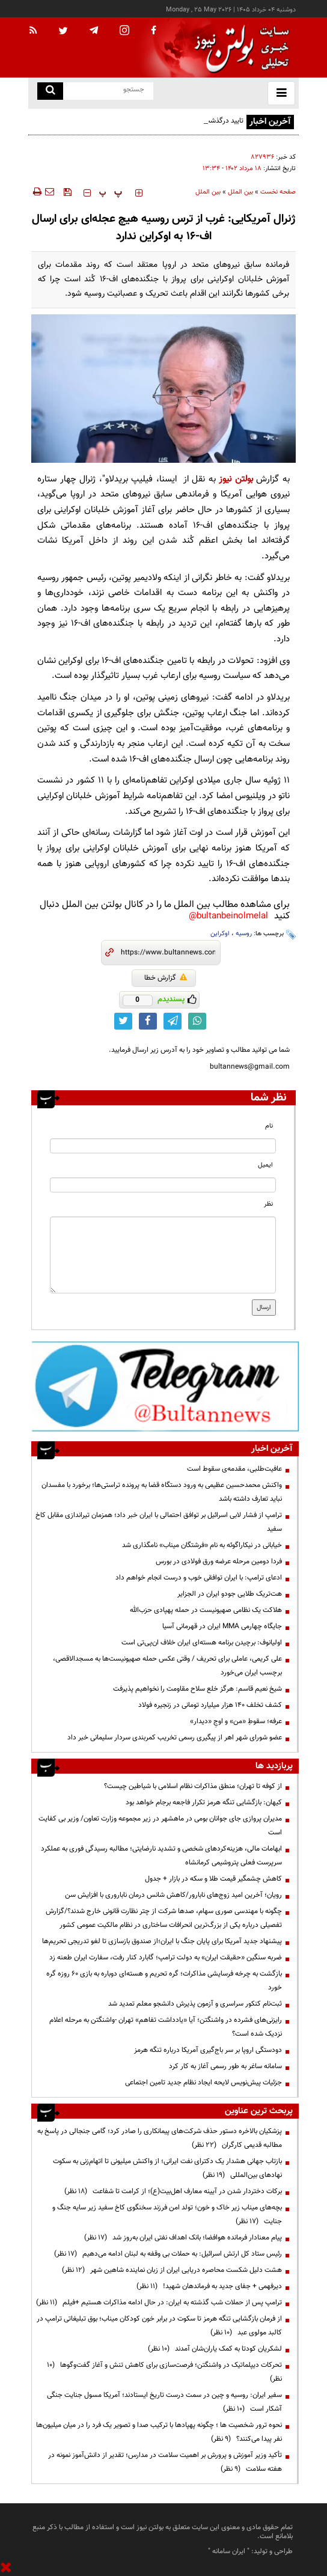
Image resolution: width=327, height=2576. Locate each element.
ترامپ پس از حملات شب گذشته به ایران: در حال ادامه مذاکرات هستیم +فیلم (159, 2302)
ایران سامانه (228, 2551)
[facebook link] (148, 1021)
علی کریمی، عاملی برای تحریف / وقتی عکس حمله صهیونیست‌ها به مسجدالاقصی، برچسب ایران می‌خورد (167, 1665)
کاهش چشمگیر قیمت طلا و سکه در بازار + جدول (213, 1878)
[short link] (168, 952)
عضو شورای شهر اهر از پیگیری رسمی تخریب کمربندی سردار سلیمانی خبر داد (174, 1737)
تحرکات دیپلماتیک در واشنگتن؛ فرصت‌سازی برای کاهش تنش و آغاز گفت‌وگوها (164, 2372)
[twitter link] (123, 1021)
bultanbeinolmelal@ (228, 916)
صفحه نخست (278, 192)
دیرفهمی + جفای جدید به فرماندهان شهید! (209, 2286)
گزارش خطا (165, 977)
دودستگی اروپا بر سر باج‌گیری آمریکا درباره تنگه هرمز (208, 2050)
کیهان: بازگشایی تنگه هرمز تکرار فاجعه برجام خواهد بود (204, 1802)
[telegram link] (173, 1021)
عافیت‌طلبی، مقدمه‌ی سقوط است (234, 1468)
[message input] (163, 1254)
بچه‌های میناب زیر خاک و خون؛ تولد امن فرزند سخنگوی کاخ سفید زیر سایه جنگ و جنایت (167, 2214)
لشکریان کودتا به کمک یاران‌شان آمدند (215, 2348)
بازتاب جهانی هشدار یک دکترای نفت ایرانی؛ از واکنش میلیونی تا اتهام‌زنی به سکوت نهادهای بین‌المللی (167, 2168)
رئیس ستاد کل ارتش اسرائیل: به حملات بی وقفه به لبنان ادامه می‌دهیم (168, 2253)
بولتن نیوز (236, 479)
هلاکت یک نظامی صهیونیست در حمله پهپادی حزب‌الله (206, 1610)
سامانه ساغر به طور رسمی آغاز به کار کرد (225, 2066)
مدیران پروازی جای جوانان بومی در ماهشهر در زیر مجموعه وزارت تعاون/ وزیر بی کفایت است (160, 1825)
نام (269, 1126)
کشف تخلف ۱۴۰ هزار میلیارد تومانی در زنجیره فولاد (210, 1705)
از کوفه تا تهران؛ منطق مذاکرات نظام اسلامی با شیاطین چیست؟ (193, 1786)
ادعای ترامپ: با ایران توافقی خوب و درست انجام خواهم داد (198, 1577)
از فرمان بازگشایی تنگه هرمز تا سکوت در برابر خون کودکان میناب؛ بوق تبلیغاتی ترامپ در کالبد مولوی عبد (159, 2325)
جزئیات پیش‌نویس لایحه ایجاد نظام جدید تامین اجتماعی (203, 2082)
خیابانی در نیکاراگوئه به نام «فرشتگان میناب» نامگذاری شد (202, 1545)
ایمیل (265, 1165)
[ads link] (165, 1386)
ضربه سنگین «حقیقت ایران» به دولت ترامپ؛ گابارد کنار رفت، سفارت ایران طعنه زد (165, 1957)
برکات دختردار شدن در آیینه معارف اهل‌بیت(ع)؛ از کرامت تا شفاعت (173, 2191)
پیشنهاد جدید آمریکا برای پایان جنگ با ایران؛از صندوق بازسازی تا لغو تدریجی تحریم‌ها (162, 1941)
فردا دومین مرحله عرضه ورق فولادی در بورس (219, 1561)
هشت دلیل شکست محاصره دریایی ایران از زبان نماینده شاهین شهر (172, 2270)
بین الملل (240, 192)
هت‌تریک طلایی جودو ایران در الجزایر (229, 1594)
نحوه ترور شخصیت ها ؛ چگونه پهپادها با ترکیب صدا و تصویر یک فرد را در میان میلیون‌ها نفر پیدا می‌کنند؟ (159, 2432)
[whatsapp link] (197, 1021)
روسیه (244, 934)
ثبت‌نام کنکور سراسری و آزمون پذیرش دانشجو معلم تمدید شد (195, 2003)
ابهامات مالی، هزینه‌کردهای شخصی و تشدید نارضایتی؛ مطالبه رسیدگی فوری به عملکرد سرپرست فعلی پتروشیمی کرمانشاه (161, 1855)
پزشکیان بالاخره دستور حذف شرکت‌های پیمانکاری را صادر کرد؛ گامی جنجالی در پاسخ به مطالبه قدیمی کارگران (159, 2138)
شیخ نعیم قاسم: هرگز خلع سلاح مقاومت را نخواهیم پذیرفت (197, 1688)
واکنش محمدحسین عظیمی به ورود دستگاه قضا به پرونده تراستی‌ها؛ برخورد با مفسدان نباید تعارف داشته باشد (161, 1492)
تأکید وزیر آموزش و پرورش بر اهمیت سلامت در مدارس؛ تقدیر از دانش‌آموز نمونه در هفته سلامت (165, 2462)
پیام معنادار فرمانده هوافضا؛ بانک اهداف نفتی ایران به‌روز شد (183, 2237)
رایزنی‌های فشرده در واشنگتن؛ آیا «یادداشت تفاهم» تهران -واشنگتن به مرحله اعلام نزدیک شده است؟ (165, 2027)
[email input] (163, 1184)
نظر (268, 1204)
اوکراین (220, 934)
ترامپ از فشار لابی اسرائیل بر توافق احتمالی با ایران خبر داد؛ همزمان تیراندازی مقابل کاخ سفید (158, 1522)
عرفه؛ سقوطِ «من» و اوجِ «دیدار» (236, 1721)
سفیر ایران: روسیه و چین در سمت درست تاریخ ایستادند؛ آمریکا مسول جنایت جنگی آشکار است (164, 2402)
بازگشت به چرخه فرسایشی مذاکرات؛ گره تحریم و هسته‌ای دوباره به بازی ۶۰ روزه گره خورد (164, 1980)
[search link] (50, 91)
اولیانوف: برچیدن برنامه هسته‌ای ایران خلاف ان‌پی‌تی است (201, 1642)
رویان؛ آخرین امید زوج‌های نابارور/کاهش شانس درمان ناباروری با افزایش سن (173, 1895)
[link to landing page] (239, 48)
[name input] (163, 1145)
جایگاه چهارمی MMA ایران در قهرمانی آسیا (222, 1626)
